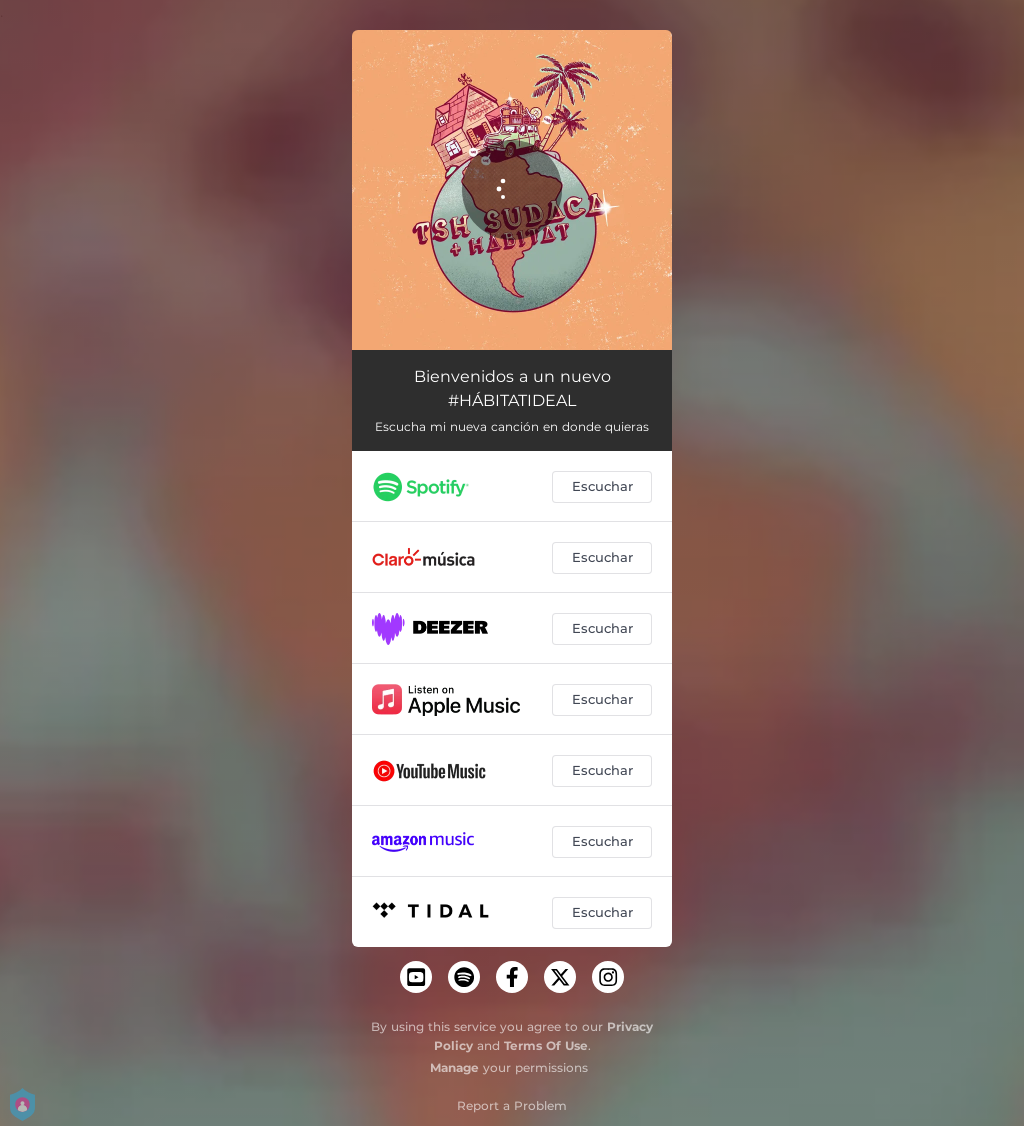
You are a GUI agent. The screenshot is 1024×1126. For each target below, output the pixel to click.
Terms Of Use (546, 1045)
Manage (454, 1067)
